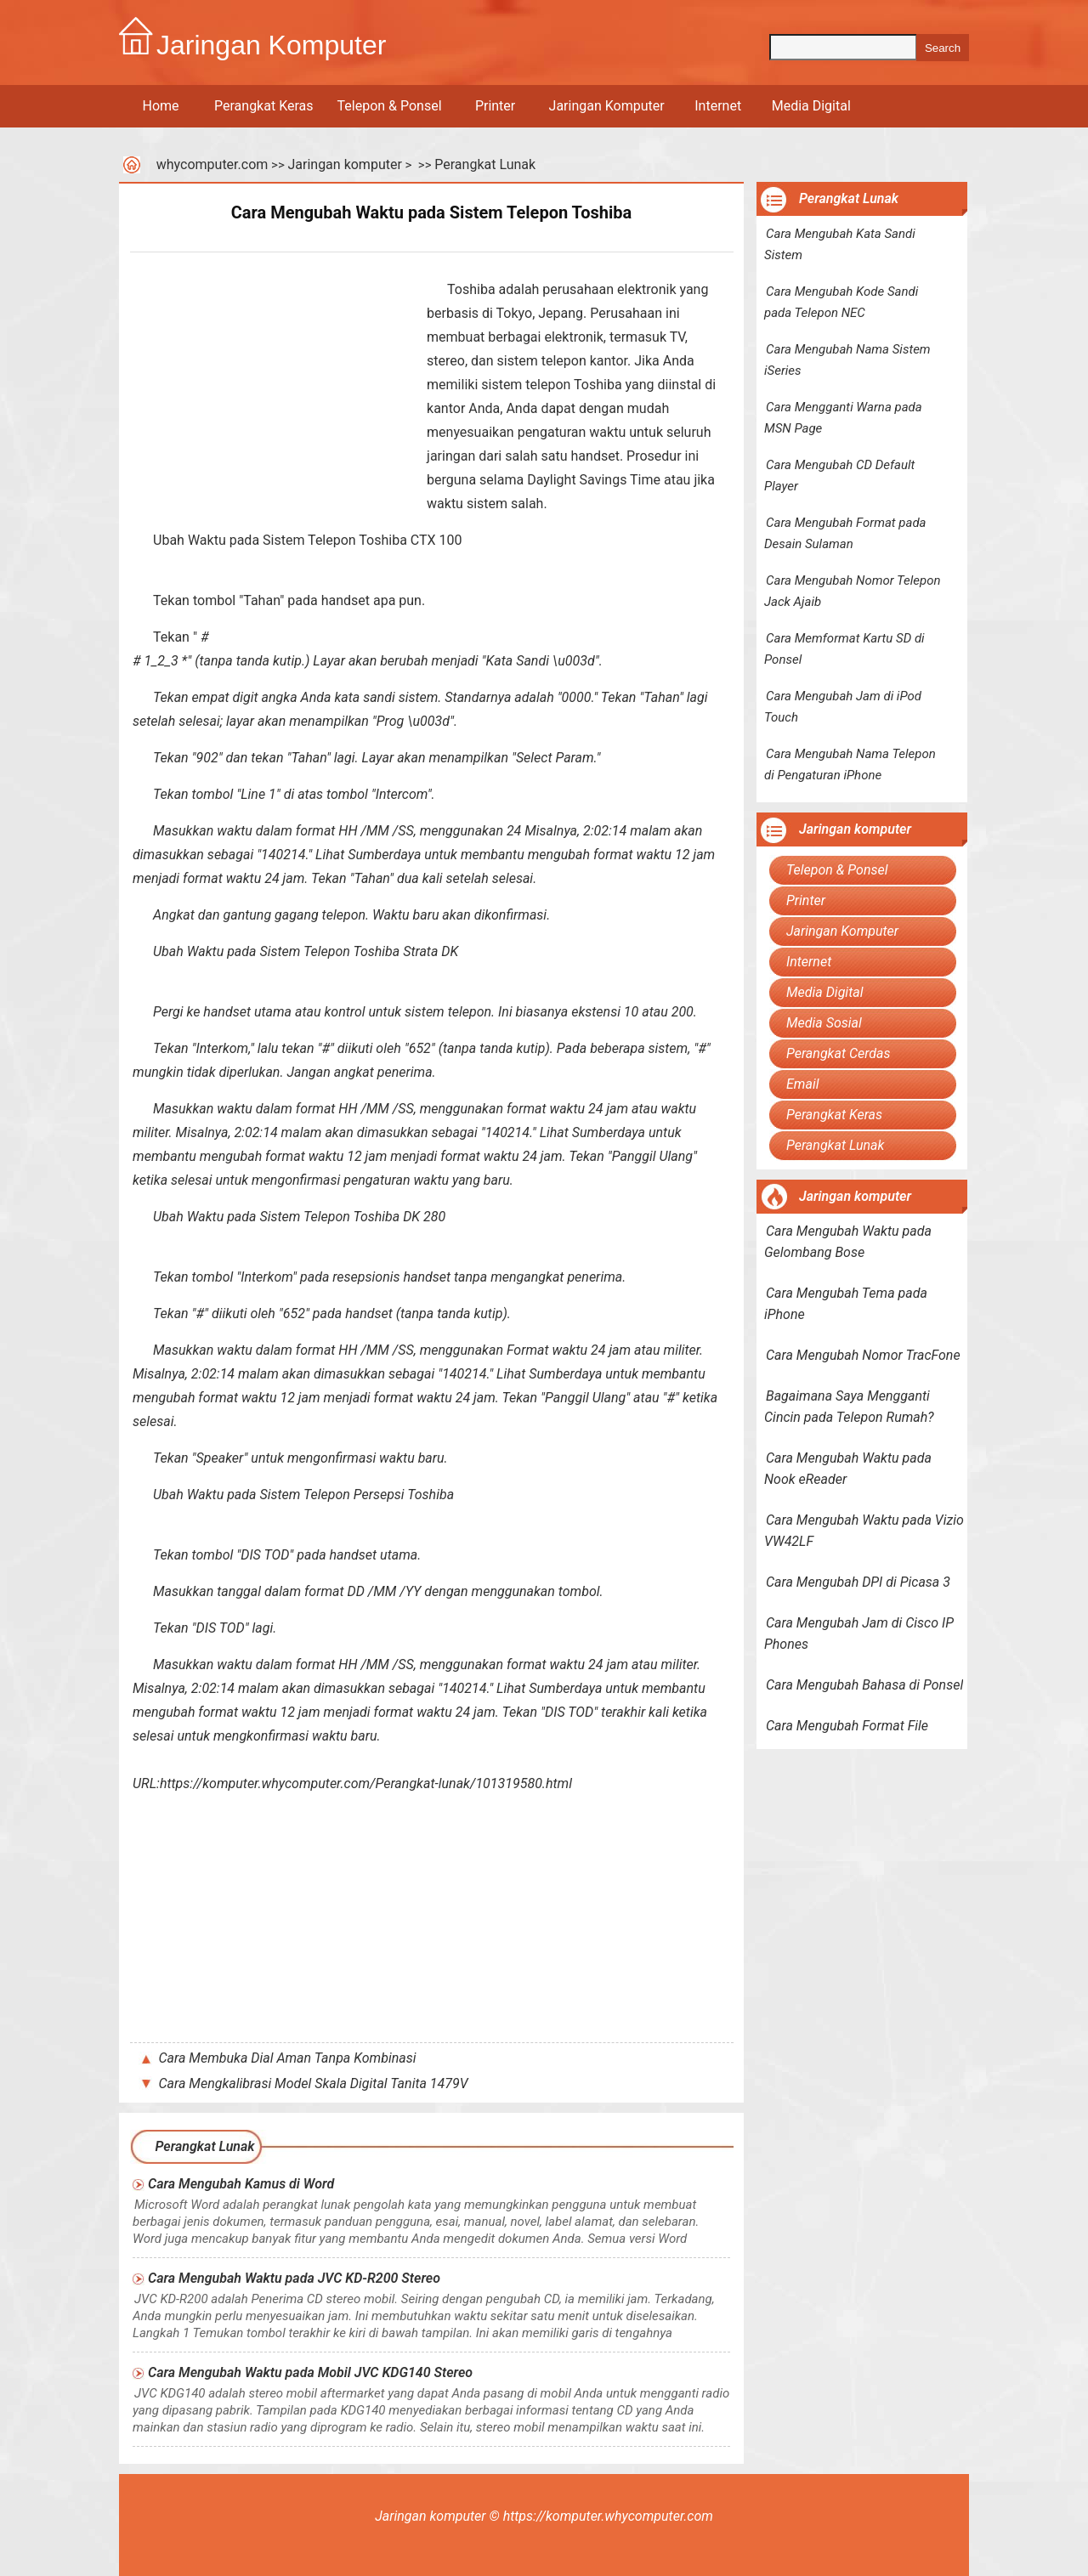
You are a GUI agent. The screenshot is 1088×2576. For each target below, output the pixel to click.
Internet (717, 106)
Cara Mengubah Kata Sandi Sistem (839, 244)
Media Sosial (824, 1023)
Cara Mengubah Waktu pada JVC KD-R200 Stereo (294, 2278)
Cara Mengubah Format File (847, 1726)
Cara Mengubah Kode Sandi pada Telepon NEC (841, 302)
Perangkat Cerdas (838, 1053)
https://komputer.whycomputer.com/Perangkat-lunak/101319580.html (366, 1783)
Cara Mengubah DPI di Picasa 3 (858, 1582)
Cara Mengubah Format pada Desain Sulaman (845, 533)
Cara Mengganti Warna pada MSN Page (843, 417)
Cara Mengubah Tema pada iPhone (845, 1303)
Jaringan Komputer (607, 106)
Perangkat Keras (264, 106)
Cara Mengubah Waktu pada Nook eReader (848, 1468)
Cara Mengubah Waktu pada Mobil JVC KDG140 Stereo (310, 2372)
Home (160, 106)
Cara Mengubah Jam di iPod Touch (842, 706)
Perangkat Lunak (485, 164)
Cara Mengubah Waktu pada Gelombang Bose (848, 1241)
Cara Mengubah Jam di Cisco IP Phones (859, 1633)
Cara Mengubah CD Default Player (839, 475)
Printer (495, 106)
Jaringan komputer (344, 164)
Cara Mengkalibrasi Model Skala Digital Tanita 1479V (313, 2083)
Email (802, 1084)
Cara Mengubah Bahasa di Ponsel (864, 1685)
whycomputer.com (212, 164)
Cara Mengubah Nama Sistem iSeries (847, 360)
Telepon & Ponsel (389, 106)
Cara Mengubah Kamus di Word (241, 2184)
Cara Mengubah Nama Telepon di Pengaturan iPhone (850, 764)
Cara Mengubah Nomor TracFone (863, 1355)
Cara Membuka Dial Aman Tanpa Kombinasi (287, 2058)
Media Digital (811, 106)
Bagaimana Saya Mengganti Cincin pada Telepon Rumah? (849, 1406)
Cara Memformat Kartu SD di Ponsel (844, 649)
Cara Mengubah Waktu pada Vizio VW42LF (864, 1530)
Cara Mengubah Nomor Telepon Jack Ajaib (852, 591)
